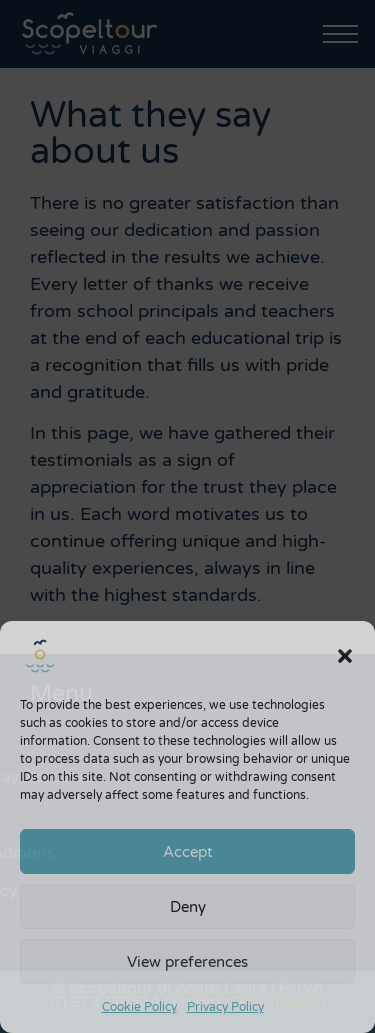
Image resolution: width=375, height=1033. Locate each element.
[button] (345, 656)
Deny (188, 907)
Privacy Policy (225, 1007)
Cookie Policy (139, 1007)
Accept (188, 852)
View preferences (187, 962)
